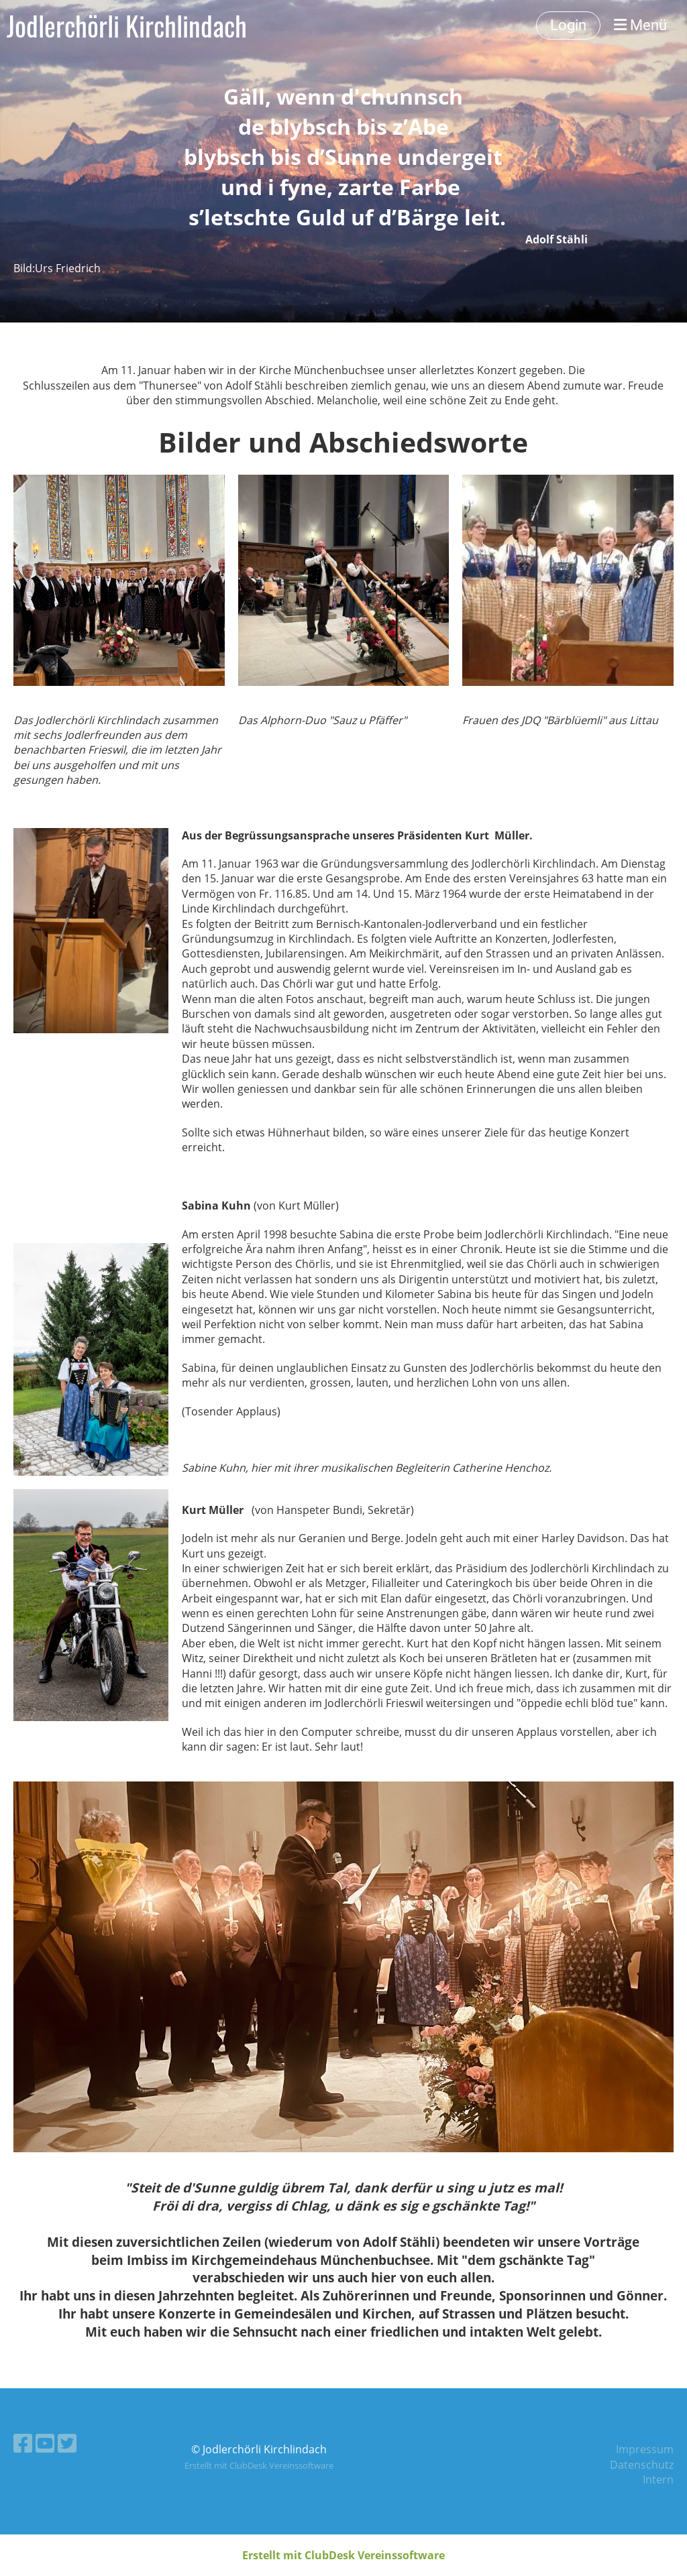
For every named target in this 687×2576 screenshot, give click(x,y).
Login (568, 25)
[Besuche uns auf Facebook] (22, 2442)
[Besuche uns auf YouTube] (45, 2442)
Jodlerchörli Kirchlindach (127, 25)
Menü (640, 25)
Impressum (645, 2449)
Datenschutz (642, 2464)
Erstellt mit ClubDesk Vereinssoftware (258, 2465)
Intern (658, 2479)
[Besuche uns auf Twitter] (67, 2442)
